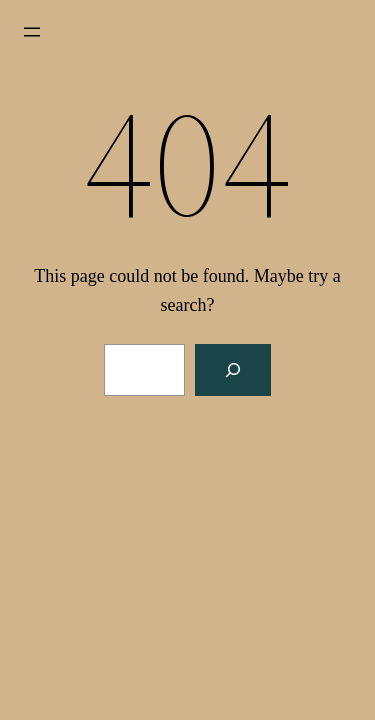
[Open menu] (32, 32)
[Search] (233, 370)
